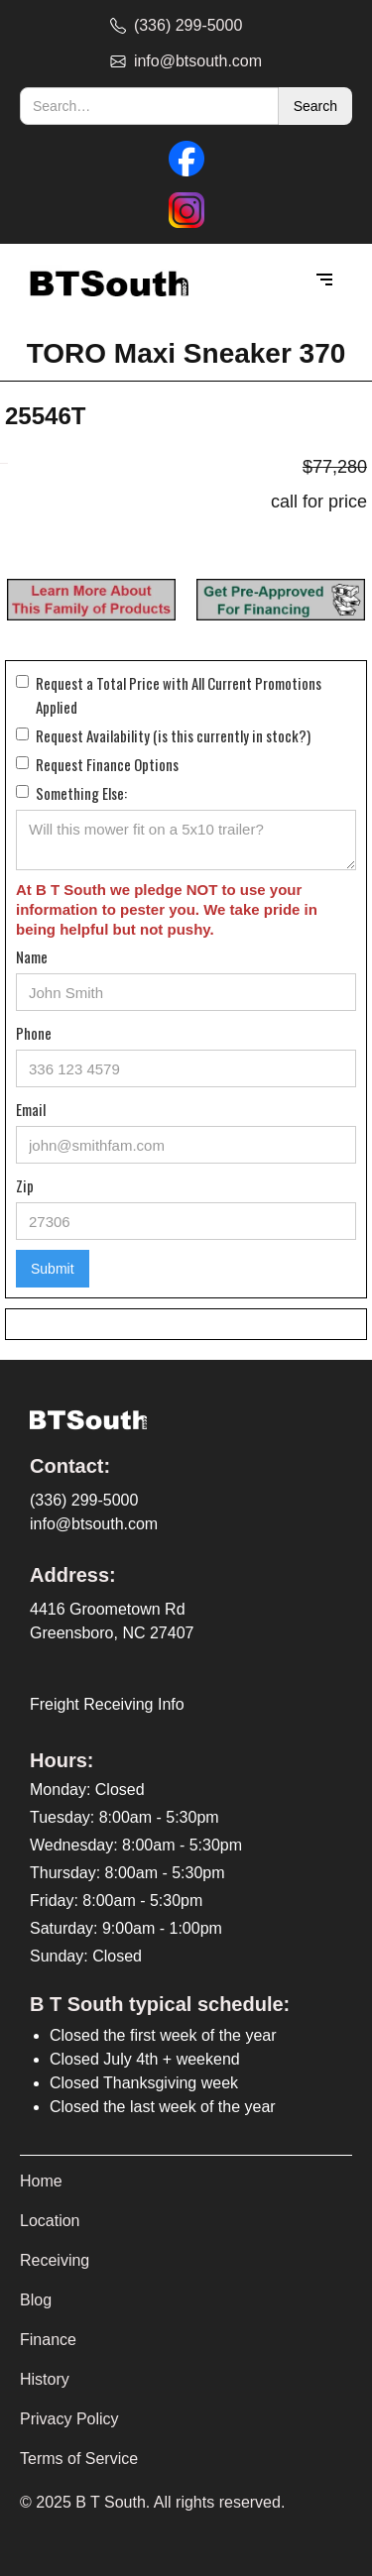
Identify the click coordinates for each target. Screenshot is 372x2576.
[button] (324, 280)
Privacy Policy (69, 2418)
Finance (48, 2339)
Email (31, 1109)
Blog (36, 2300)
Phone (34, 1033)
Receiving (54, 2260)
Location (50, 2220)
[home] (104, 281)
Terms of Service (79, 2458)
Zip (25, 1185)
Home (41, 2181)
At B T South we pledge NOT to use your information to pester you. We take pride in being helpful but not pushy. (166, 909)
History (44, 2379)
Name (32, 956)
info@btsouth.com (94, 1523)
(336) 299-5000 (84, 1500)
